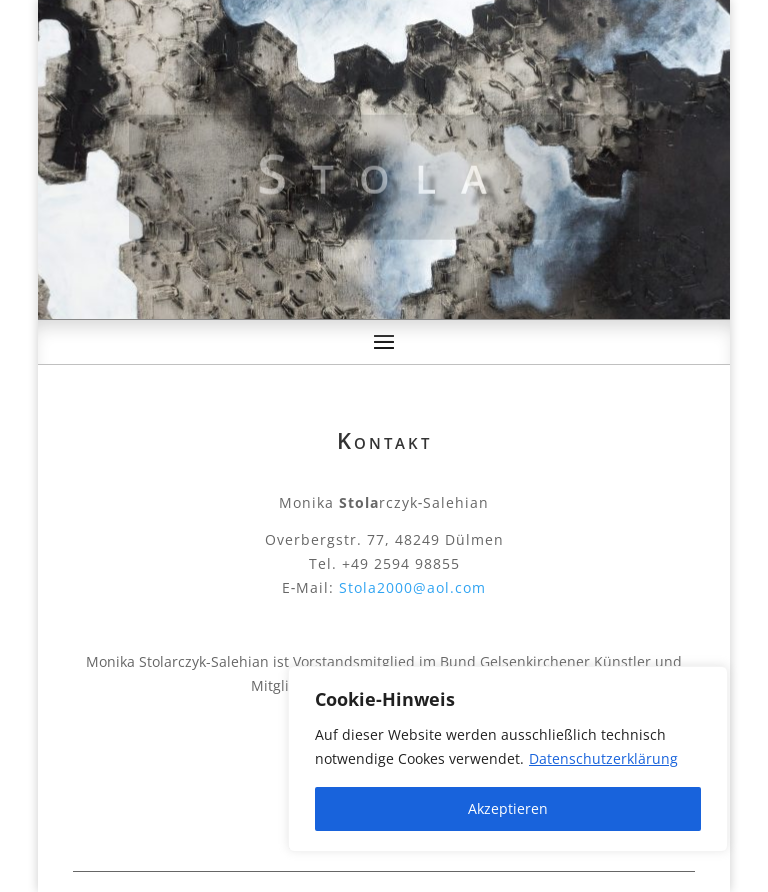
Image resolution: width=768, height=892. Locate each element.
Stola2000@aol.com (412, 587)
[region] (508, 759)
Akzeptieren (508, 808)
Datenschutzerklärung (603, 758)
